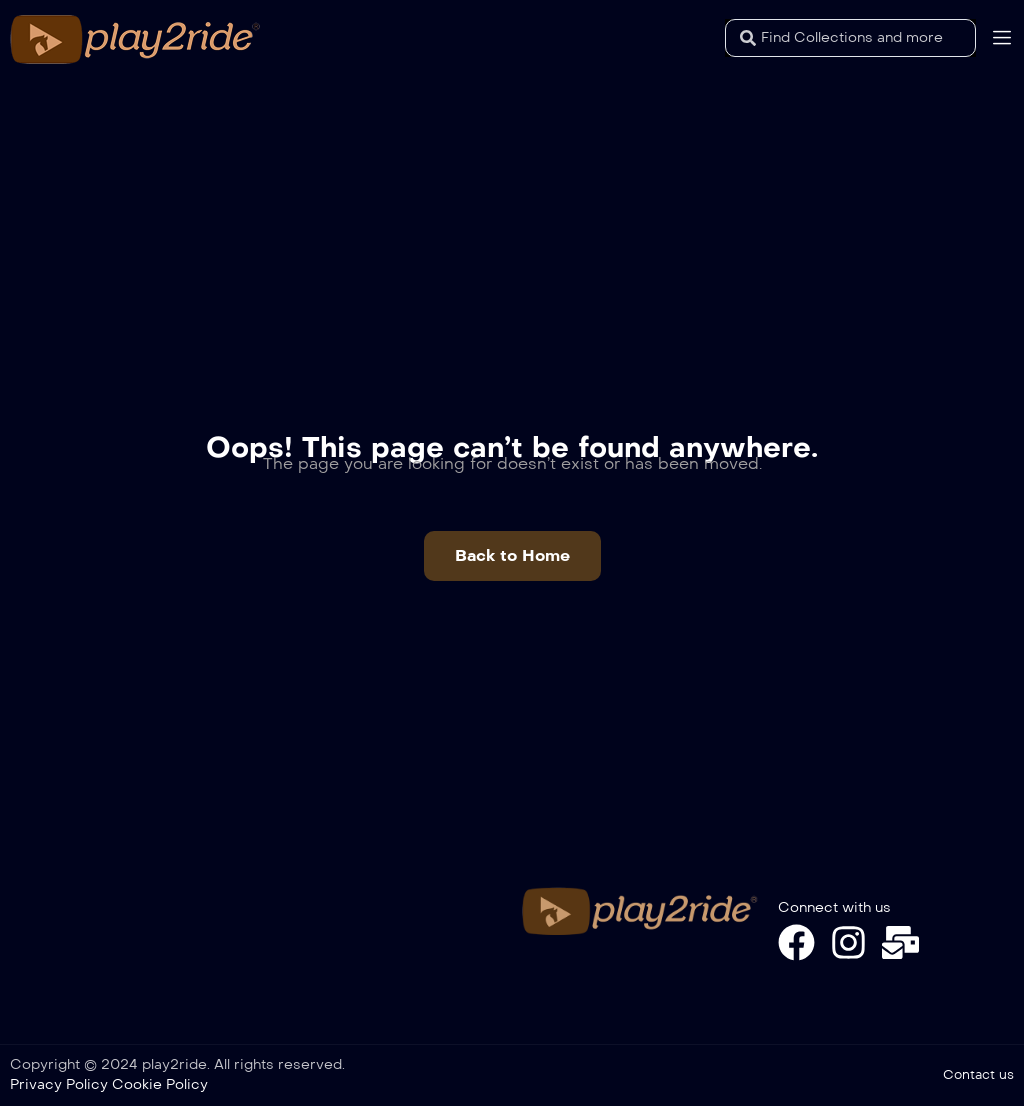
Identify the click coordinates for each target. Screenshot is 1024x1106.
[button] (512, 556)
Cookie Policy (160, 1084)
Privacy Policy (59, 1084)
